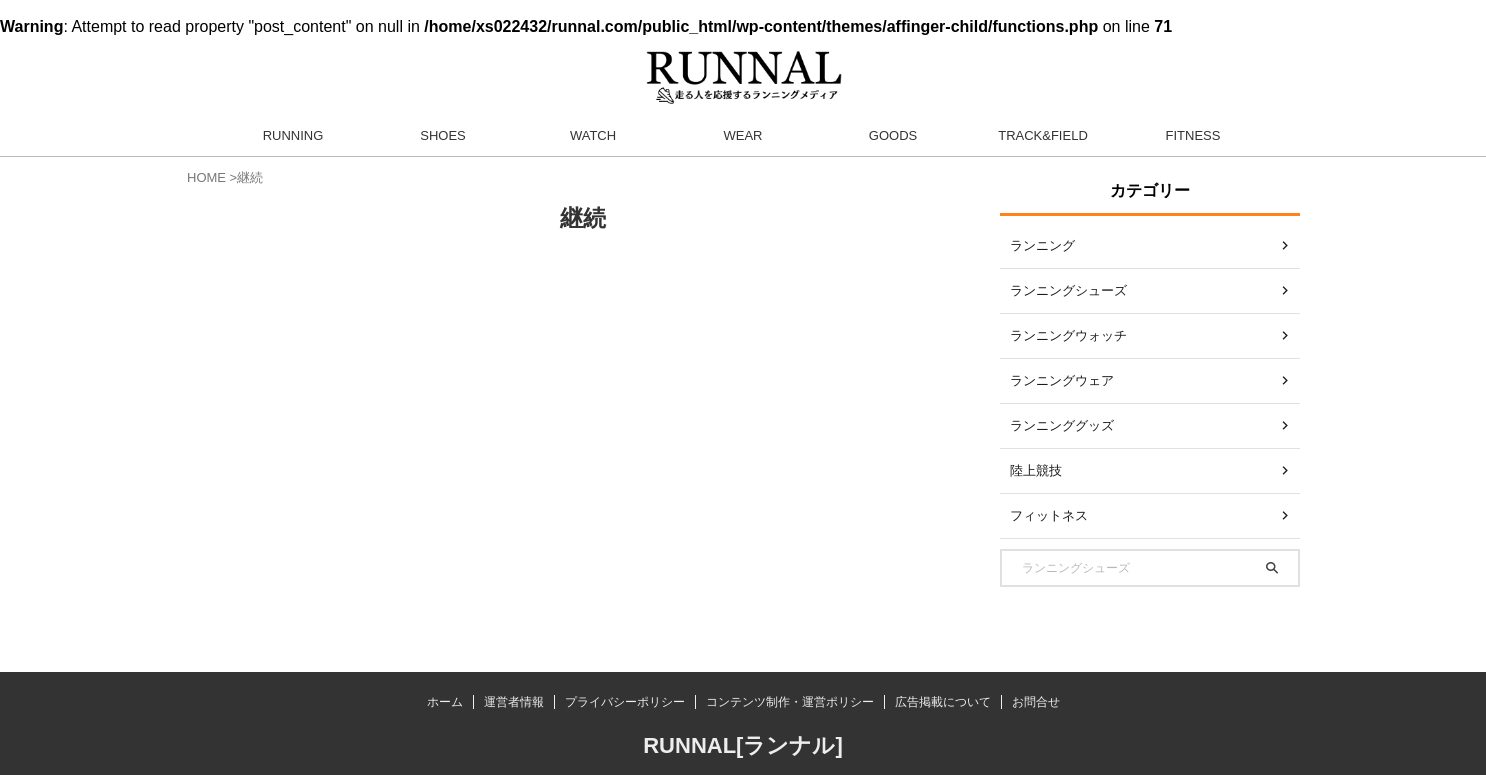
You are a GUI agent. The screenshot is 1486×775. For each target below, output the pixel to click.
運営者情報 (514, 702)
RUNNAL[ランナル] (743, 745)
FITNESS (1193, 135)
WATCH (593, 135)
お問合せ (1036, 702)
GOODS (893, 135)
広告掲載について (943, 702)
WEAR (743, 135)
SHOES (443, 135)
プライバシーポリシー (625, 702)
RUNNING (293, 135)
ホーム (445, 702)
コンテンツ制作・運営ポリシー (790, 702)
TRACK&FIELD (1043, 135)
